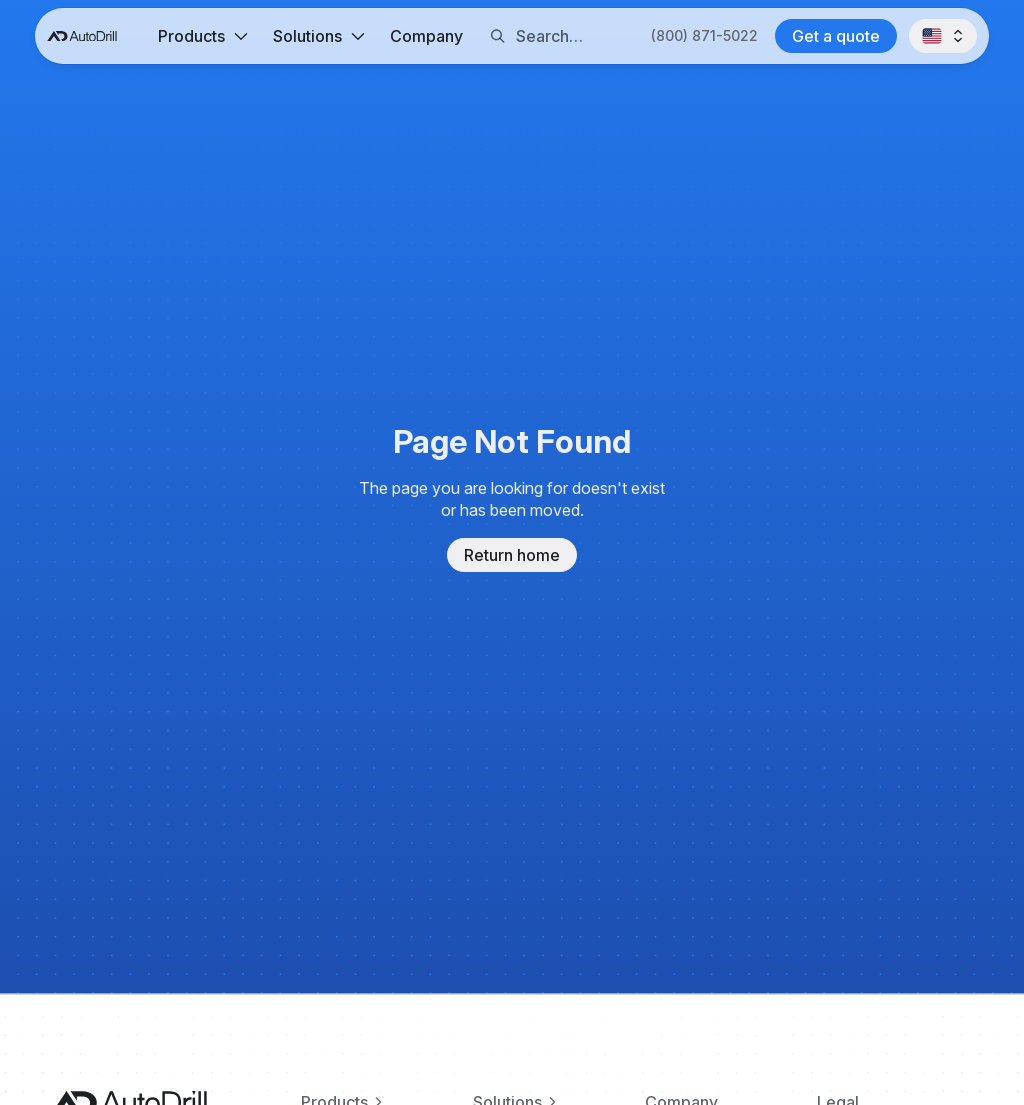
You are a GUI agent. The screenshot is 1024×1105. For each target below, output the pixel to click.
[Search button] (497, 36)
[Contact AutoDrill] (836, 36)
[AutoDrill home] (82, 36)
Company (426, 36)
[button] (202, 36)
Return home (512, 555)
